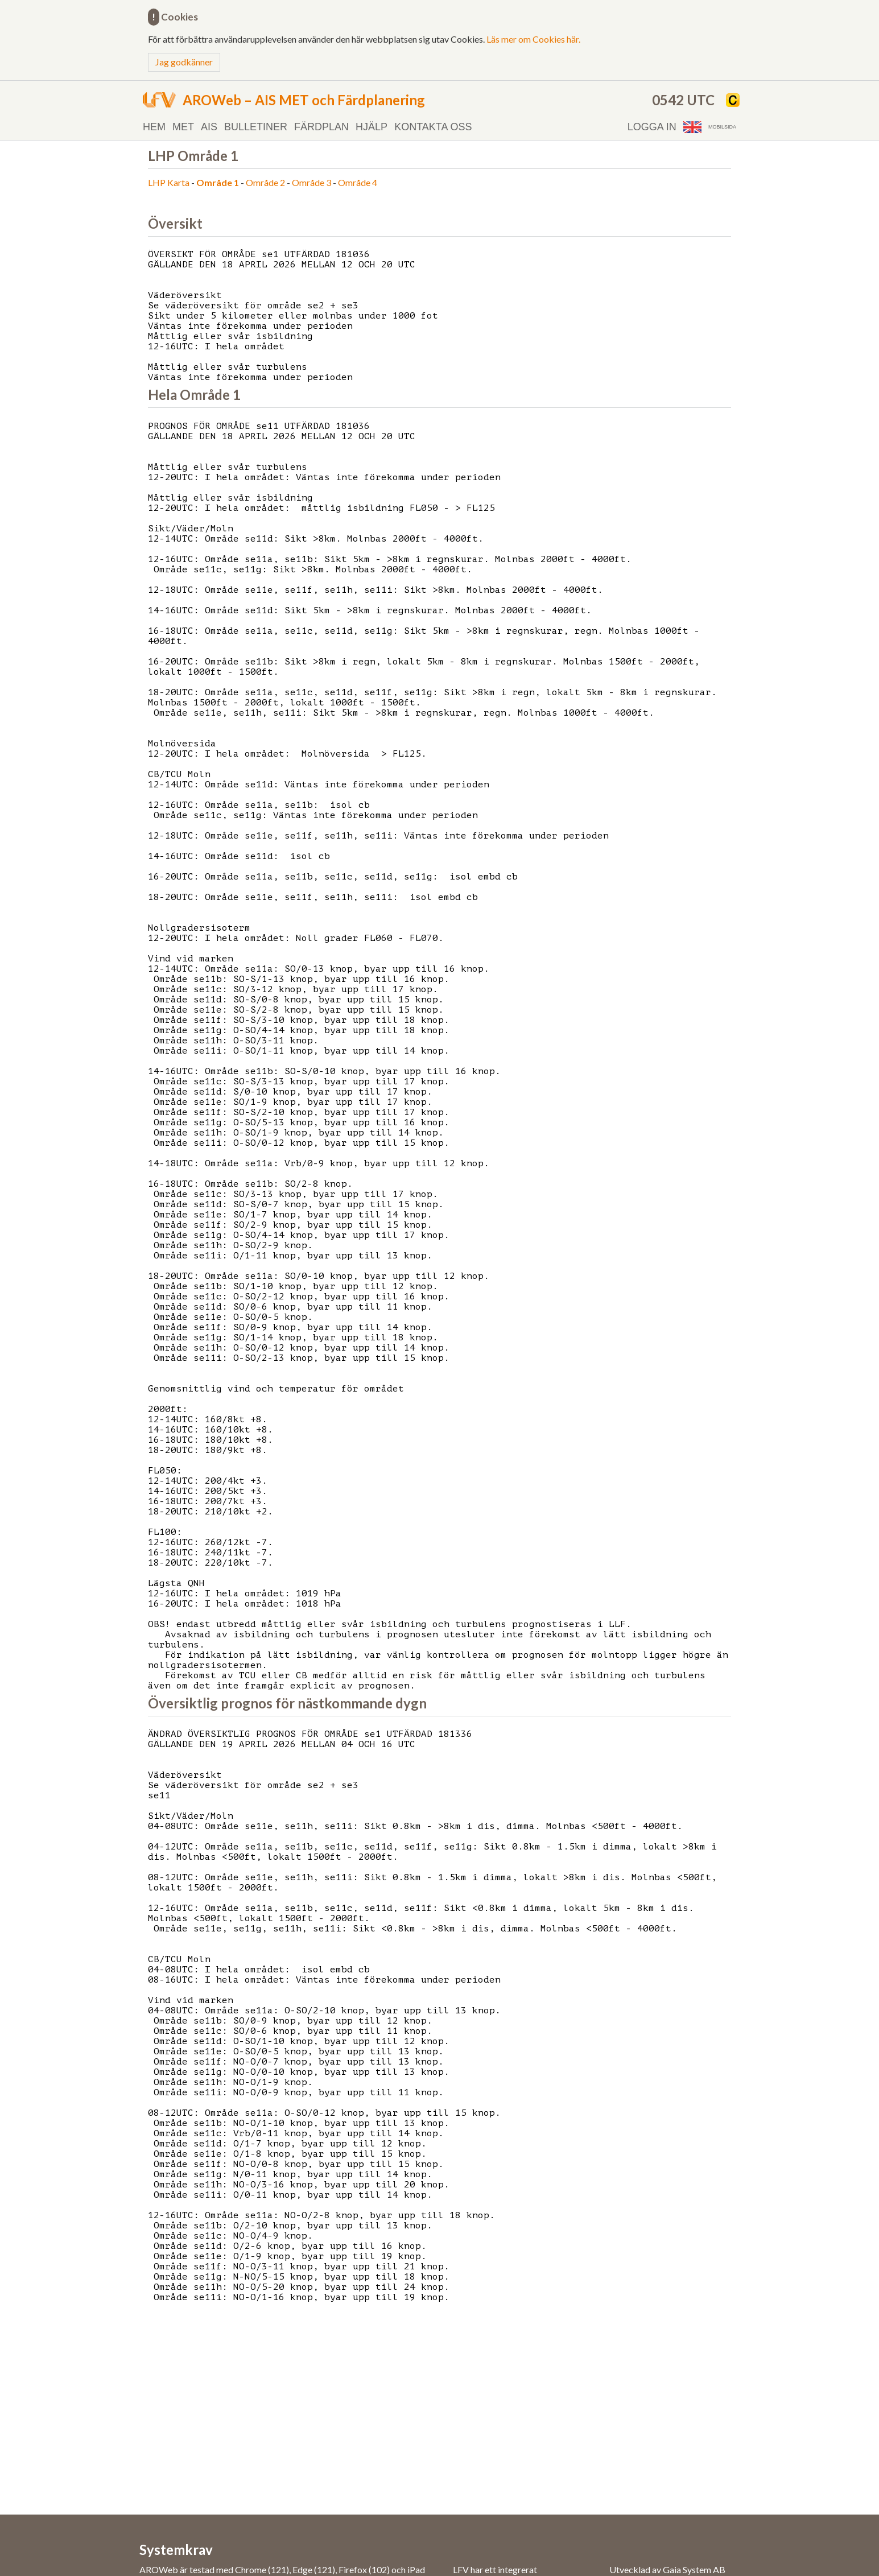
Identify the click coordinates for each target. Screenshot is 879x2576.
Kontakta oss (433, 127)
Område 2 (265, 182)
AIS (209, 127)
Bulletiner (255, 127)
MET (183, 127)
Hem (154, 127)
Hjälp (371, 127)
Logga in (652, 127)
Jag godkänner (184, 61)
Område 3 (311, 182)
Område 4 (357, 182)
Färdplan (321, 127)
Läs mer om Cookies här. (533, 39)
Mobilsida (722, 127)
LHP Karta (168, 182)
